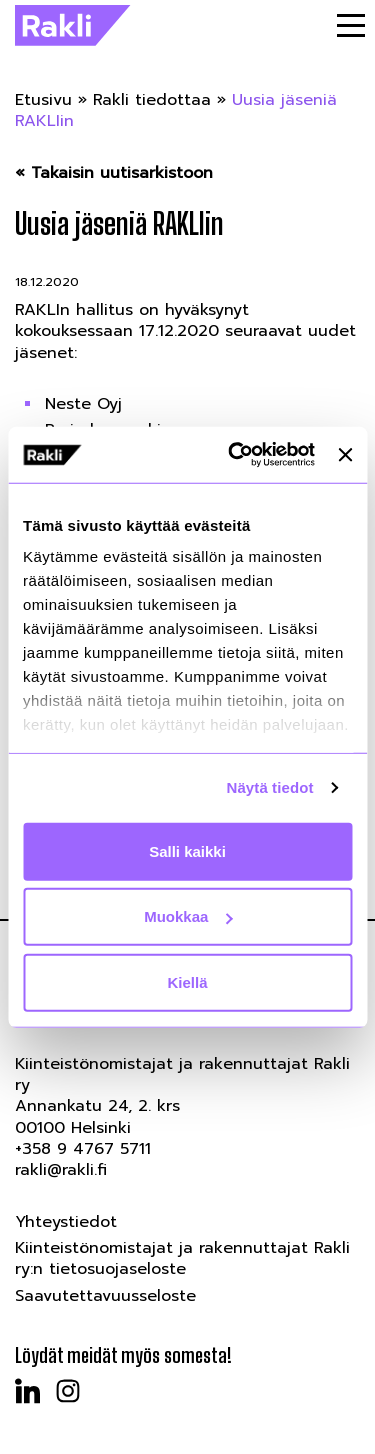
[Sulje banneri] (345, 455)
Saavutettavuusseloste (105, 1296)
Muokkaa (188, 916)
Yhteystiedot (66, 1222)
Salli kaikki (187, 850)
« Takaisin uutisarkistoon (114, 173)
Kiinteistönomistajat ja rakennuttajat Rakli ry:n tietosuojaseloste (182, 1258)
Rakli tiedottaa (152, 100)
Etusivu (43, 100)
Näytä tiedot (270, 787)
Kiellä (187, 981)
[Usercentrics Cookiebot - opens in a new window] (235, 455)
